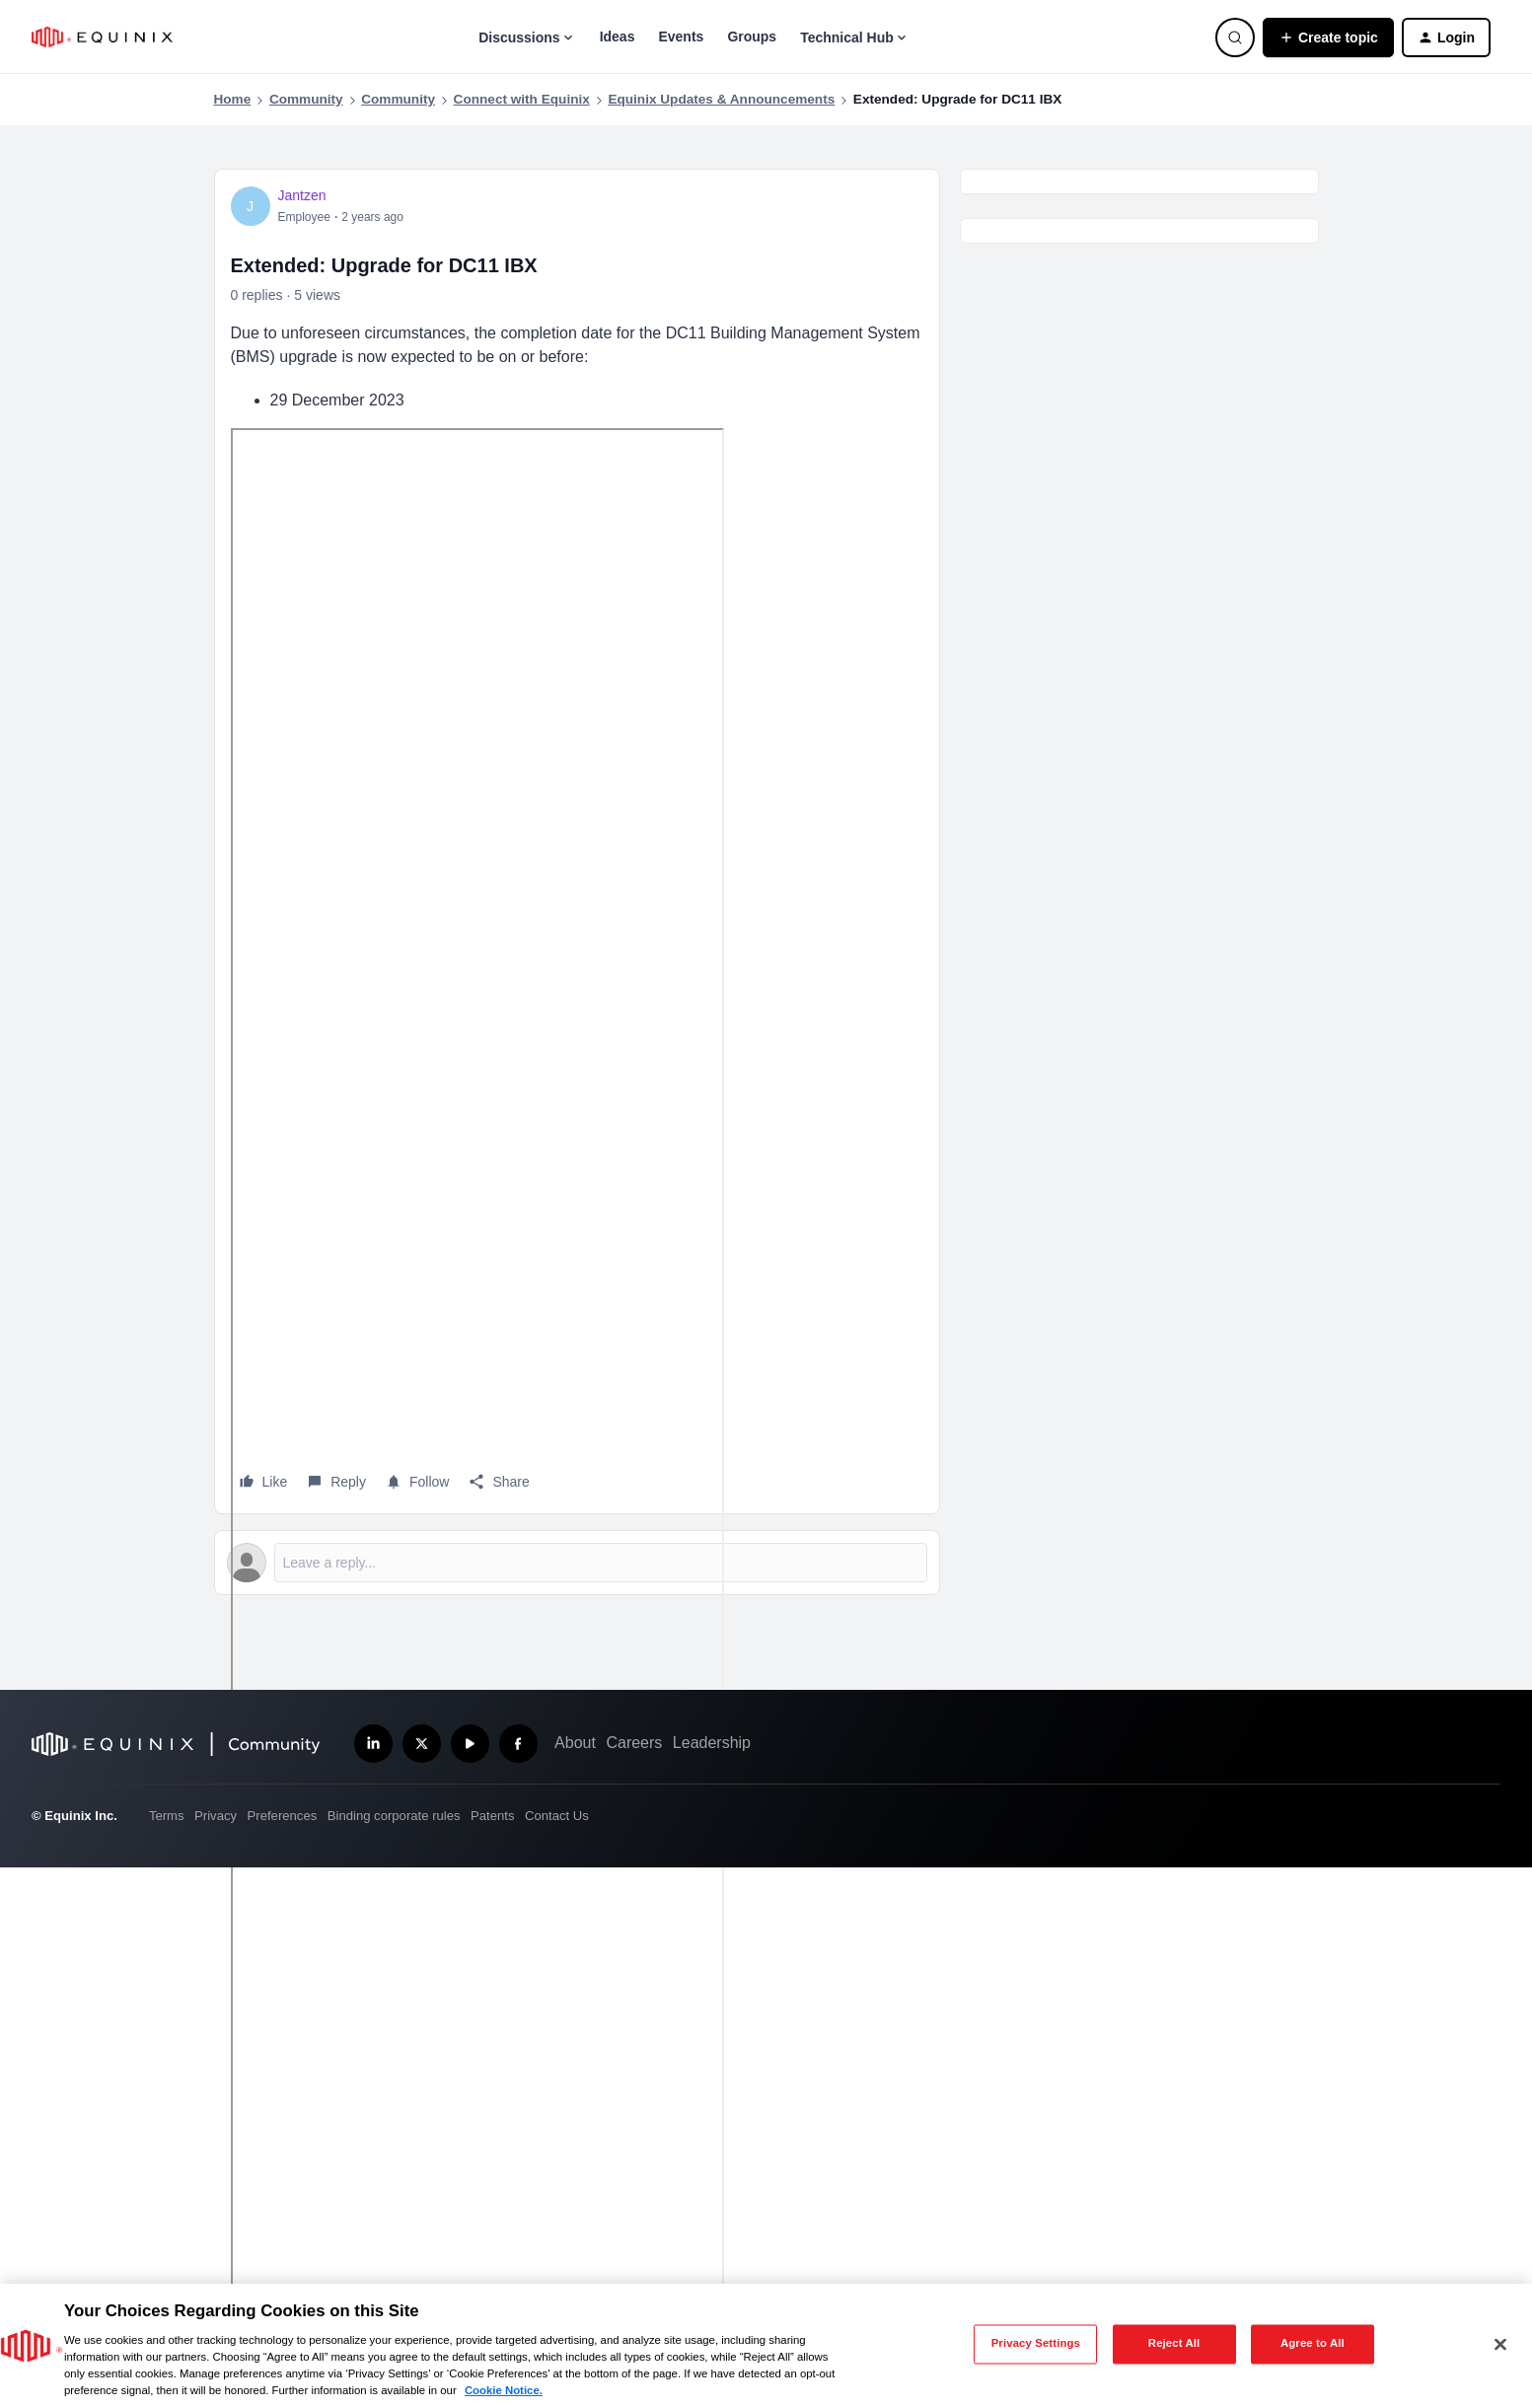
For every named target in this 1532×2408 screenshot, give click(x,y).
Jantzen (302, 195)
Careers (634, 1742)
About (575, 1742)
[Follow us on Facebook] (518, 1743)
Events (680, 36)
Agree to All (1312, 2344)
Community (306, 99)
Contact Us (557, 1815)
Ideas (617, 36)
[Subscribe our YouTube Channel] (470, 1743)
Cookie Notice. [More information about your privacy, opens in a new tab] (504, 2390)
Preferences (283, 1815)
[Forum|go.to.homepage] (102, 37)
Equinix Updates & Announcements (721, 99)
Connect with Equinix (522, 99)
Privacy (215, 1815)
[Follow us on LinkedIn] (373, 1743)
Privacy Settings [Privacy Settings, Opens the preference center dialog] (1035, 2344)
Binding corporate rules (394, 1815)
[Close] (1500, 2344)
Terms (166, 1815)
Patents (492, 1815)
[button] (1328, 37)
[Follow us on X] (421, 1743)
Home (233, 99)
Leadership (712, 1742)
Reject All (1174, 2344)
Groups (751, 36)
